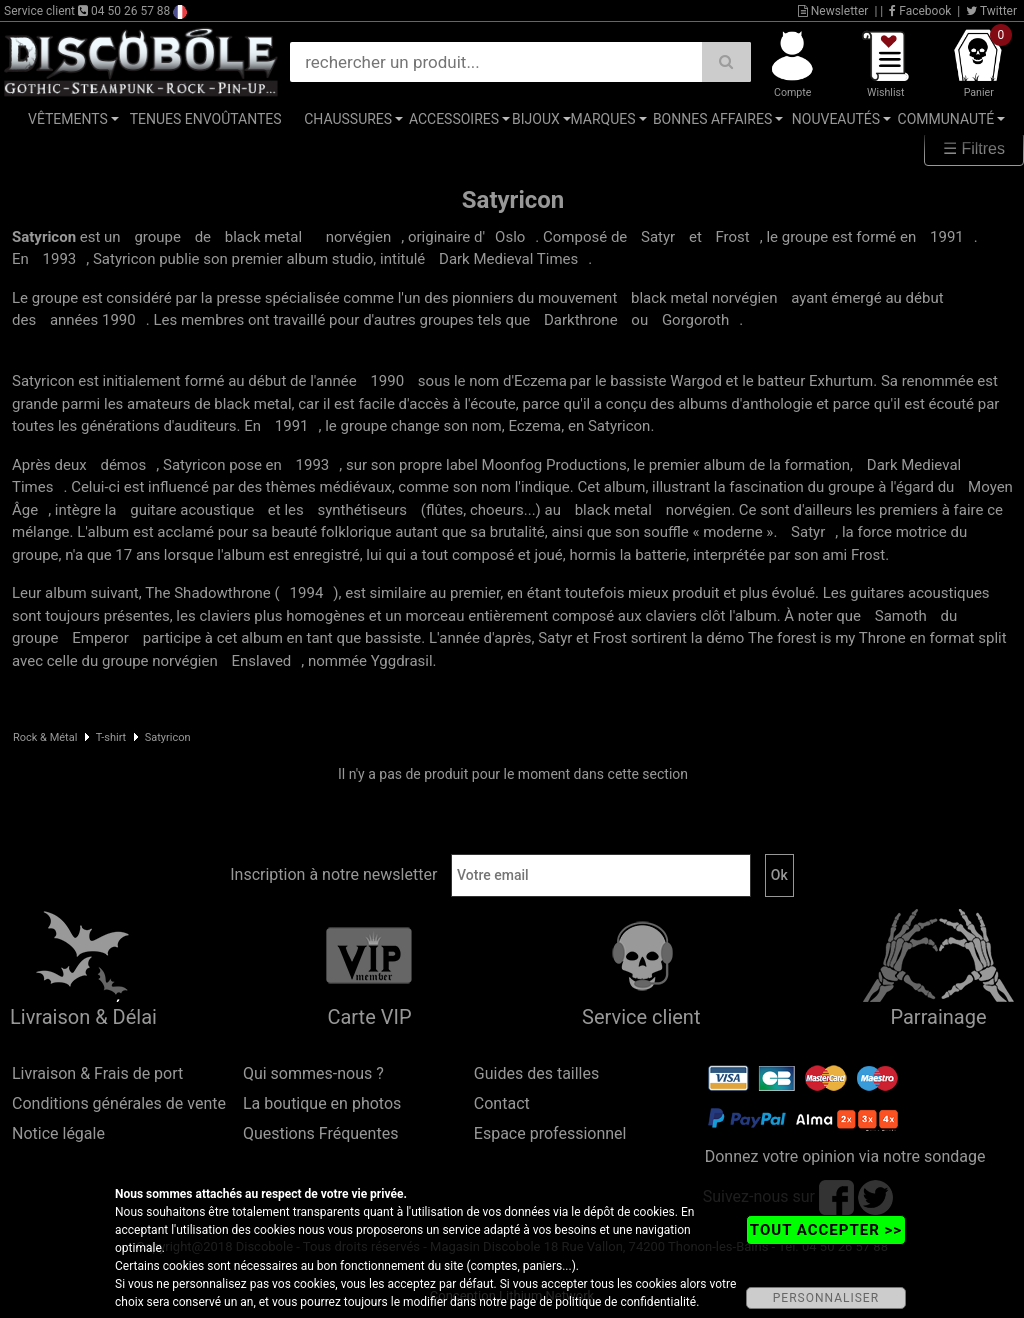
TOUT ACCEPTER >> (826, 1230)
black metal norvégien (704, 298)
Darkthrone (581, 320)
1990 (387, 381)
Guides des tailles (536, 1073)
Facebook (920, 11)
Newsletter (833, 11)
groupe (157, 237)
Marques (602, 119)
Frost (733, 237)
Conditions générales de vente (119, 1103)
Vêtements (68, 119)
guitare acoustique (192, 510)
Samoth (901, 616)
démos (123, 465)
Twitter (991, 11)
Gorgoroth (695, 320)
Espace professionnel (550, 1133)
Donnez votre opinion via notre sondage (845, 1156)
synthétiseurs (363, 510)
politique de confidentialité (625, 1302)
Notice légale (58, 1133)
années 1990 (93, 320)
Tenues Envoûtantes (206, 119)
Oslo (510, 237)
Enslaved (261, 661)
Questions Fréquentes (321, 1133)
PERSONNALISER (826, 1298)
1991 (947, 237)
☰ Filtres (974, 148)
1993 (60, 259)
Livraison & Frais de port (97, 1073)
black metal (263, 237)
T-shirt (111, 737)
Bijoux (536, 119)
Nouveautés (836, 119)
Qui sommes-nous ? (313, 1073)
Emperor (100, 638)
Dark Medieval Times (508, 259)
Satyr (658, 237)
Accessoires (454, 119)
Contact (502, 1103)
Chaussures (348, 119)
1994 (307, 593)
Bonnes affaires (712, 119)
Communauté (946, 119)
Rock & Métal (45, 737)
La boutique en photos (322, 1103)
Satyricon (168, 737)
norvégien (359, 237)
